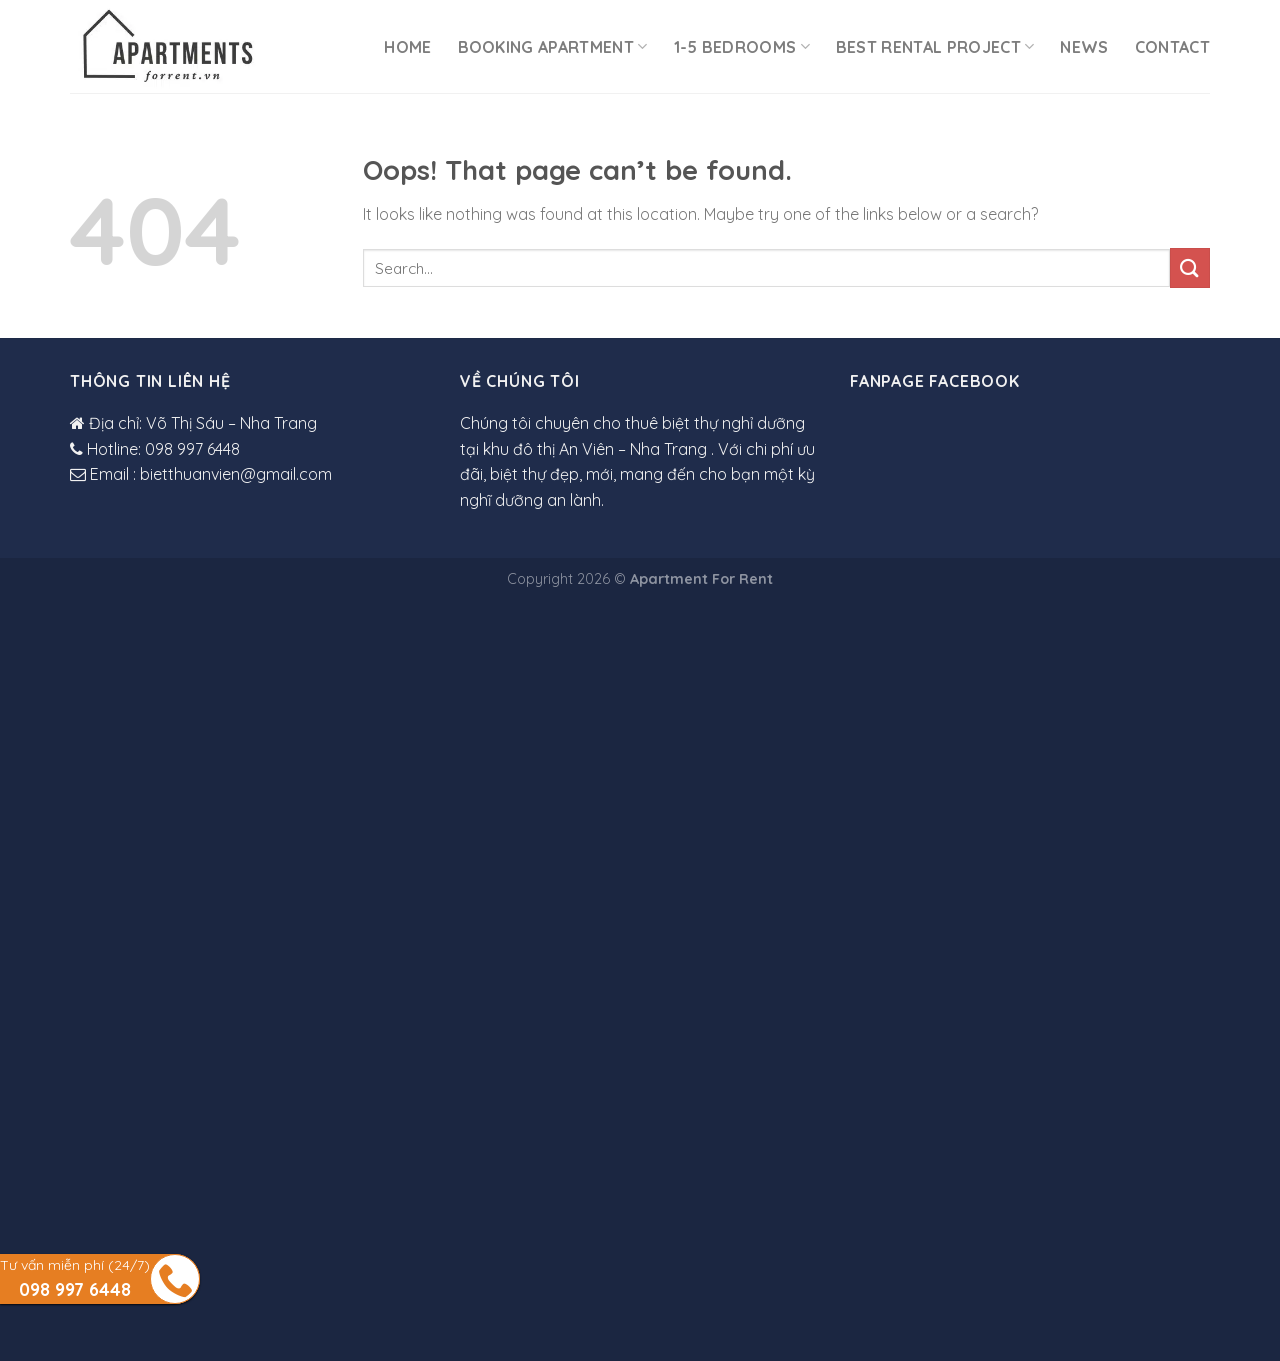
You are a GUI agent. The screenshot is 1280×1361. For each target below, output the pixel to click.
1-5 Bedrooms (742, 47)
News (1084, 47)
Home (407, 47)
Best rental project (935, 47)
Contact (1172, 47)
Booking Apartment (553, 47)
